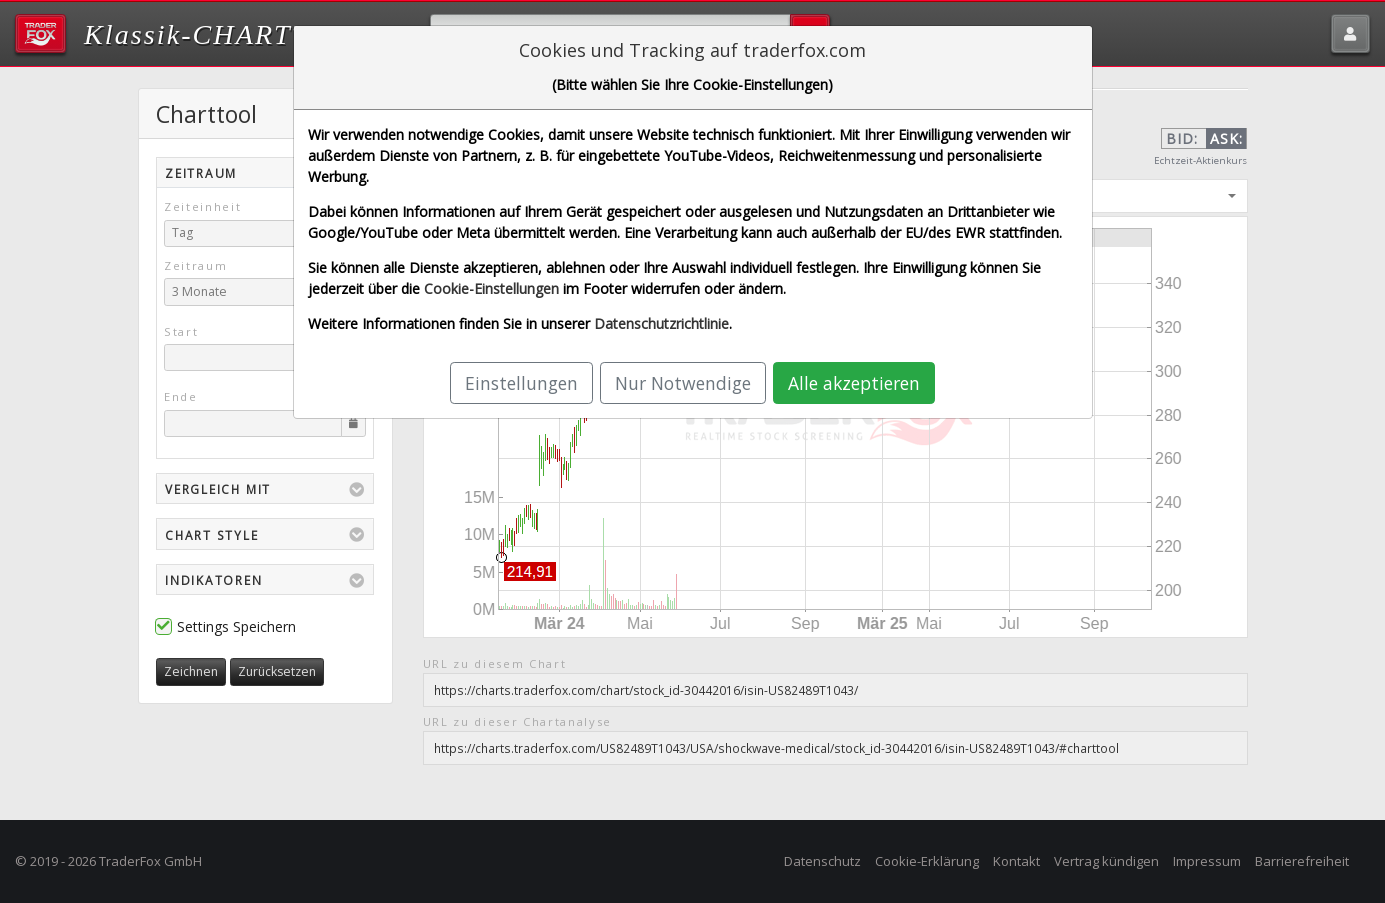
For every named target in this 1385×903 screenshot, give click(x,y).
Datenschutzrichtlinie (661, 323)
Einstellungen (521, 383)
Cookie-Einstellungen (491, 288)
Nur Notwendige (683, 383)
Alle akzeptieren (854, 383)
